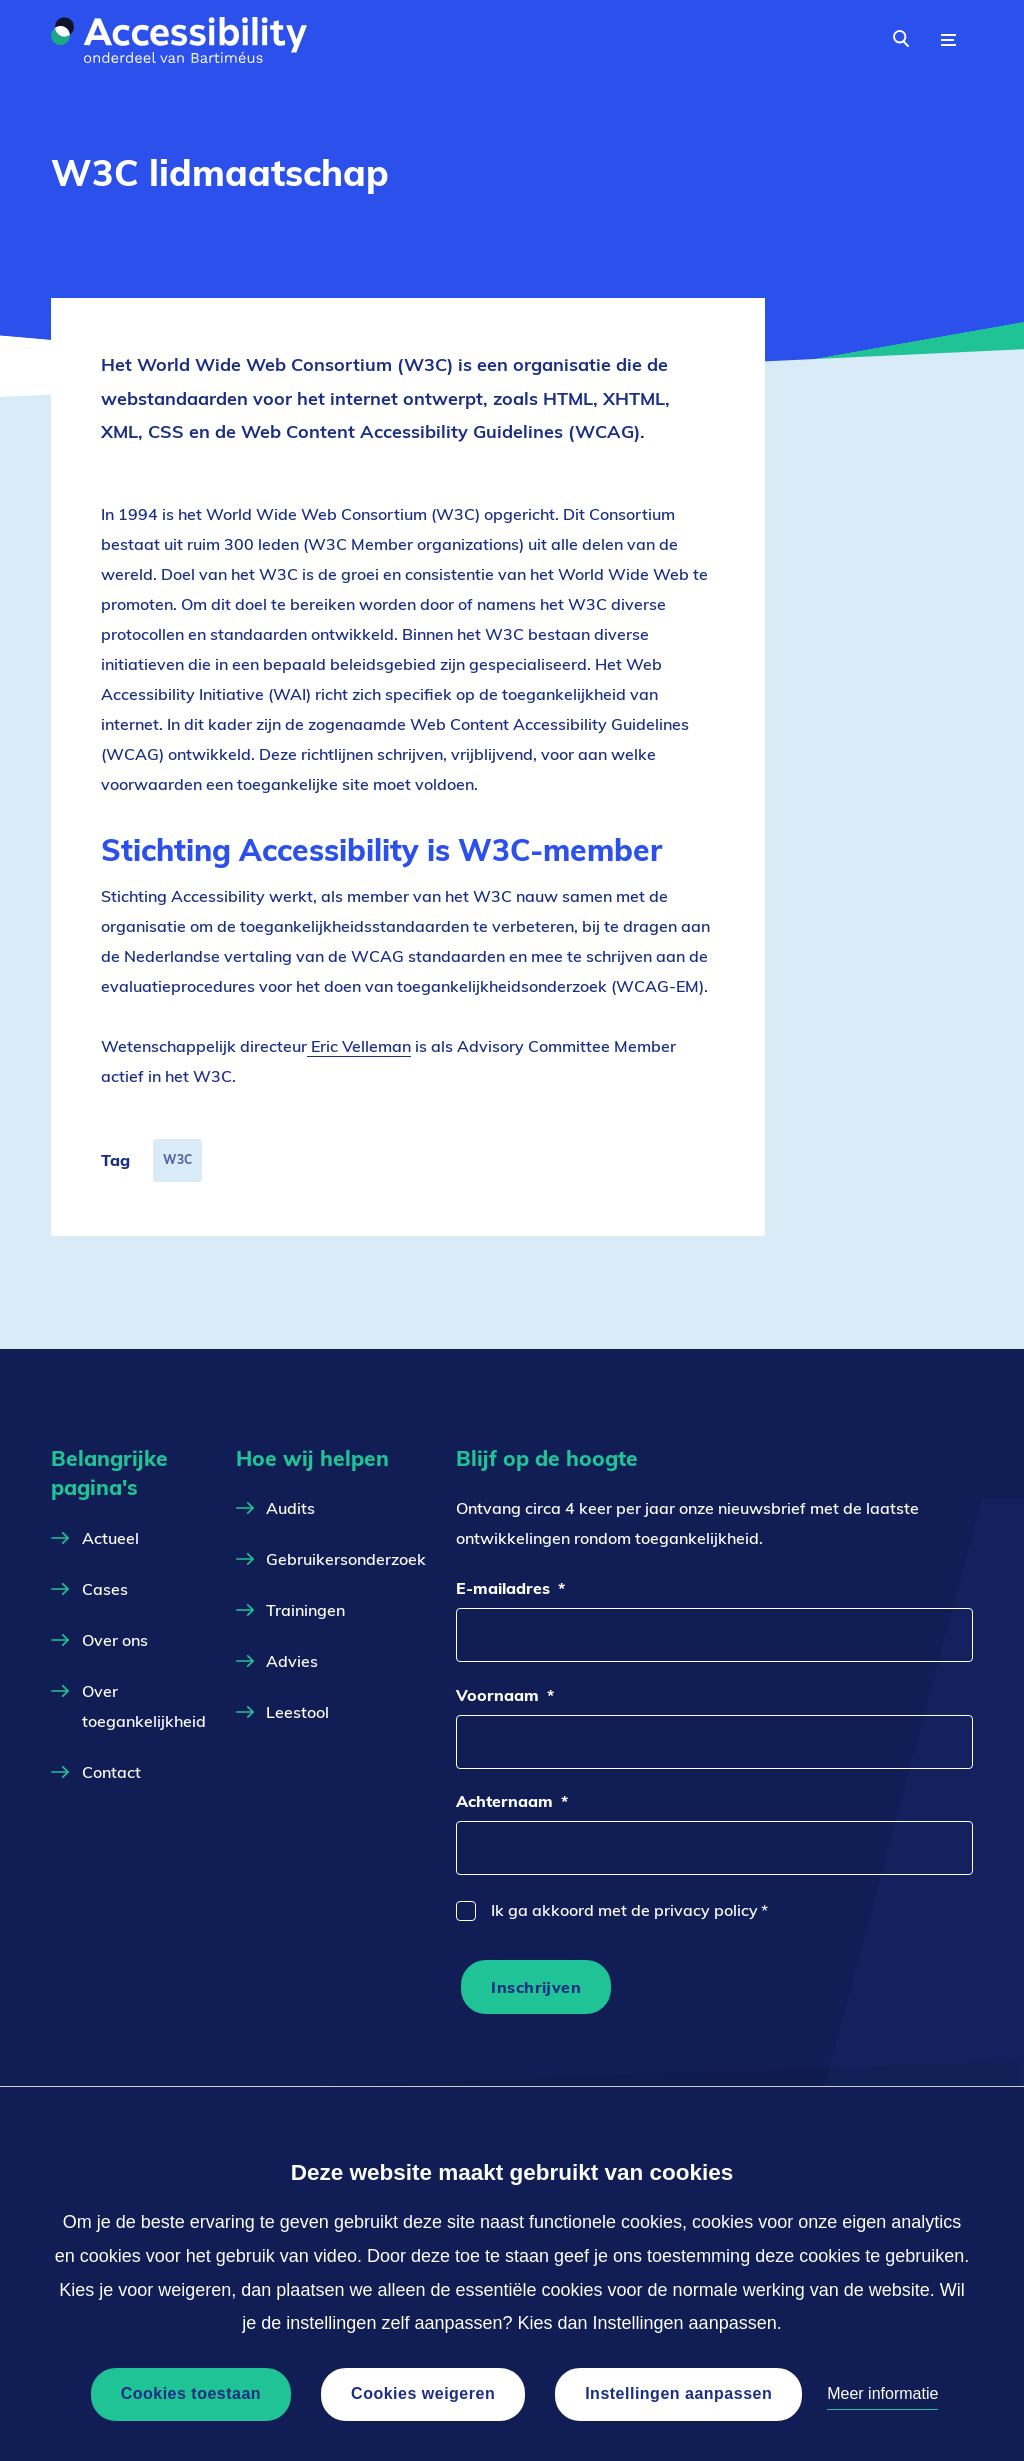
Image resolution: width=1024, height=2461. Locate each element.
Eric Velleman (359, 1046)
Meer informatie (882, 2393)
